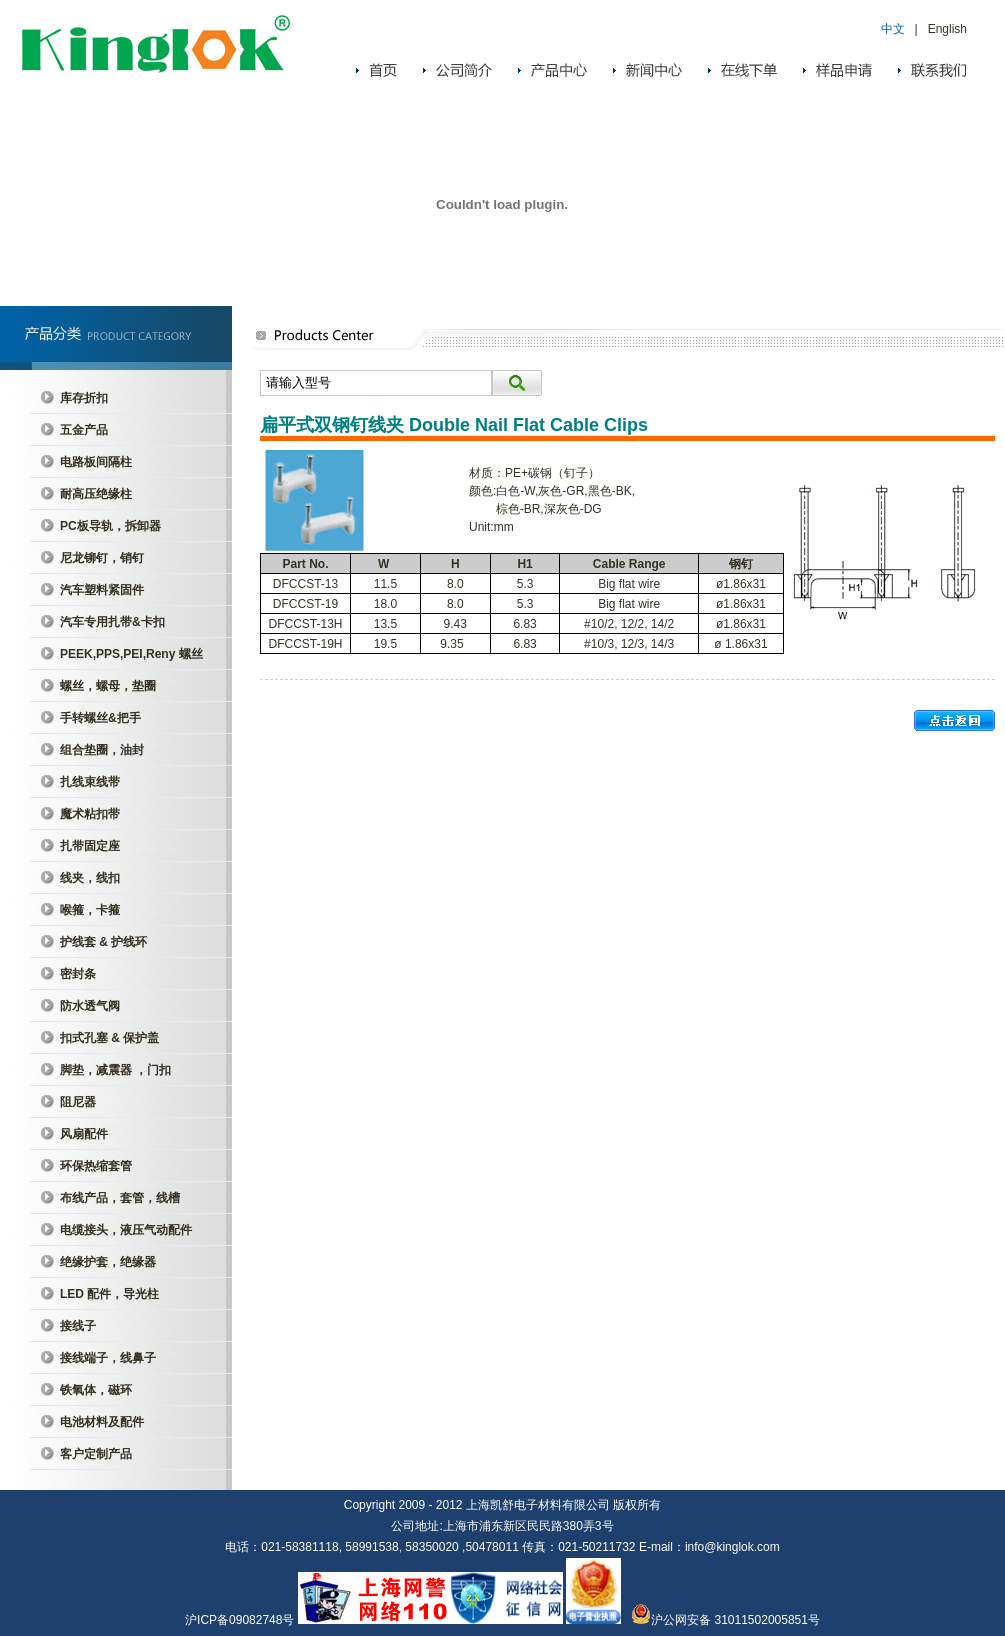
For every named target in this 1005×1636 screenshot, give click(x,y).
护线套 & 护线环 (103, 942)
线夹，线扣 (90, 878)
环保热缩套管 (96, 1166)
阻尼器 (78, 1102)
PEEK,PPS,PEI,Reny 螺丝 (131, 654)
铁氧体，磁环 (96, 1390)
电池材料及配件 (102, 1422)
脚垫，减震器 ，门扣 (115, 1070)
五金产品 (84, 430)
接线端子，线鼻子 (108, 1358)
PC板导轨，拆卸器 (110, 526)
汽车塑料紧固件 (102, 590)
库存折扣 (84, 398)
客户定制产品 (96, 1454)
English (947, 29)
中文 (893, 29)
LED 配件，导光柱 (109, 1294)
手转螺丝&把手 (100, 718)
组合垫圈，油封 (102, 750)
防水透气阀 (90, 1006)
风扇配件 (84, 1134)
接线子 (78, 1326)
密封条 (78, 974)
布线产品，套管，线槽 (120, 1198)
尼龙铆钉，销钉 (102, 558)
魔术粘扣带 (90, 814)
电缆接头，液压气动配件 (126, 1230)
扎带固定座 (90, 846)
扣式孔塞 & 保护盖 (109, 1038)
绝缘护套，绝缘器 (108, 1262)
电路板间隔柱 (96, 462)
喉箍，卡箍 (90, 910)
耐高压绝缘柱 (96, 494)
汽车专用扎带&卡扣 (112, 622)
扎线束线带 (90, 782)
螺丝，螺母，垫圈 (108, 686)
